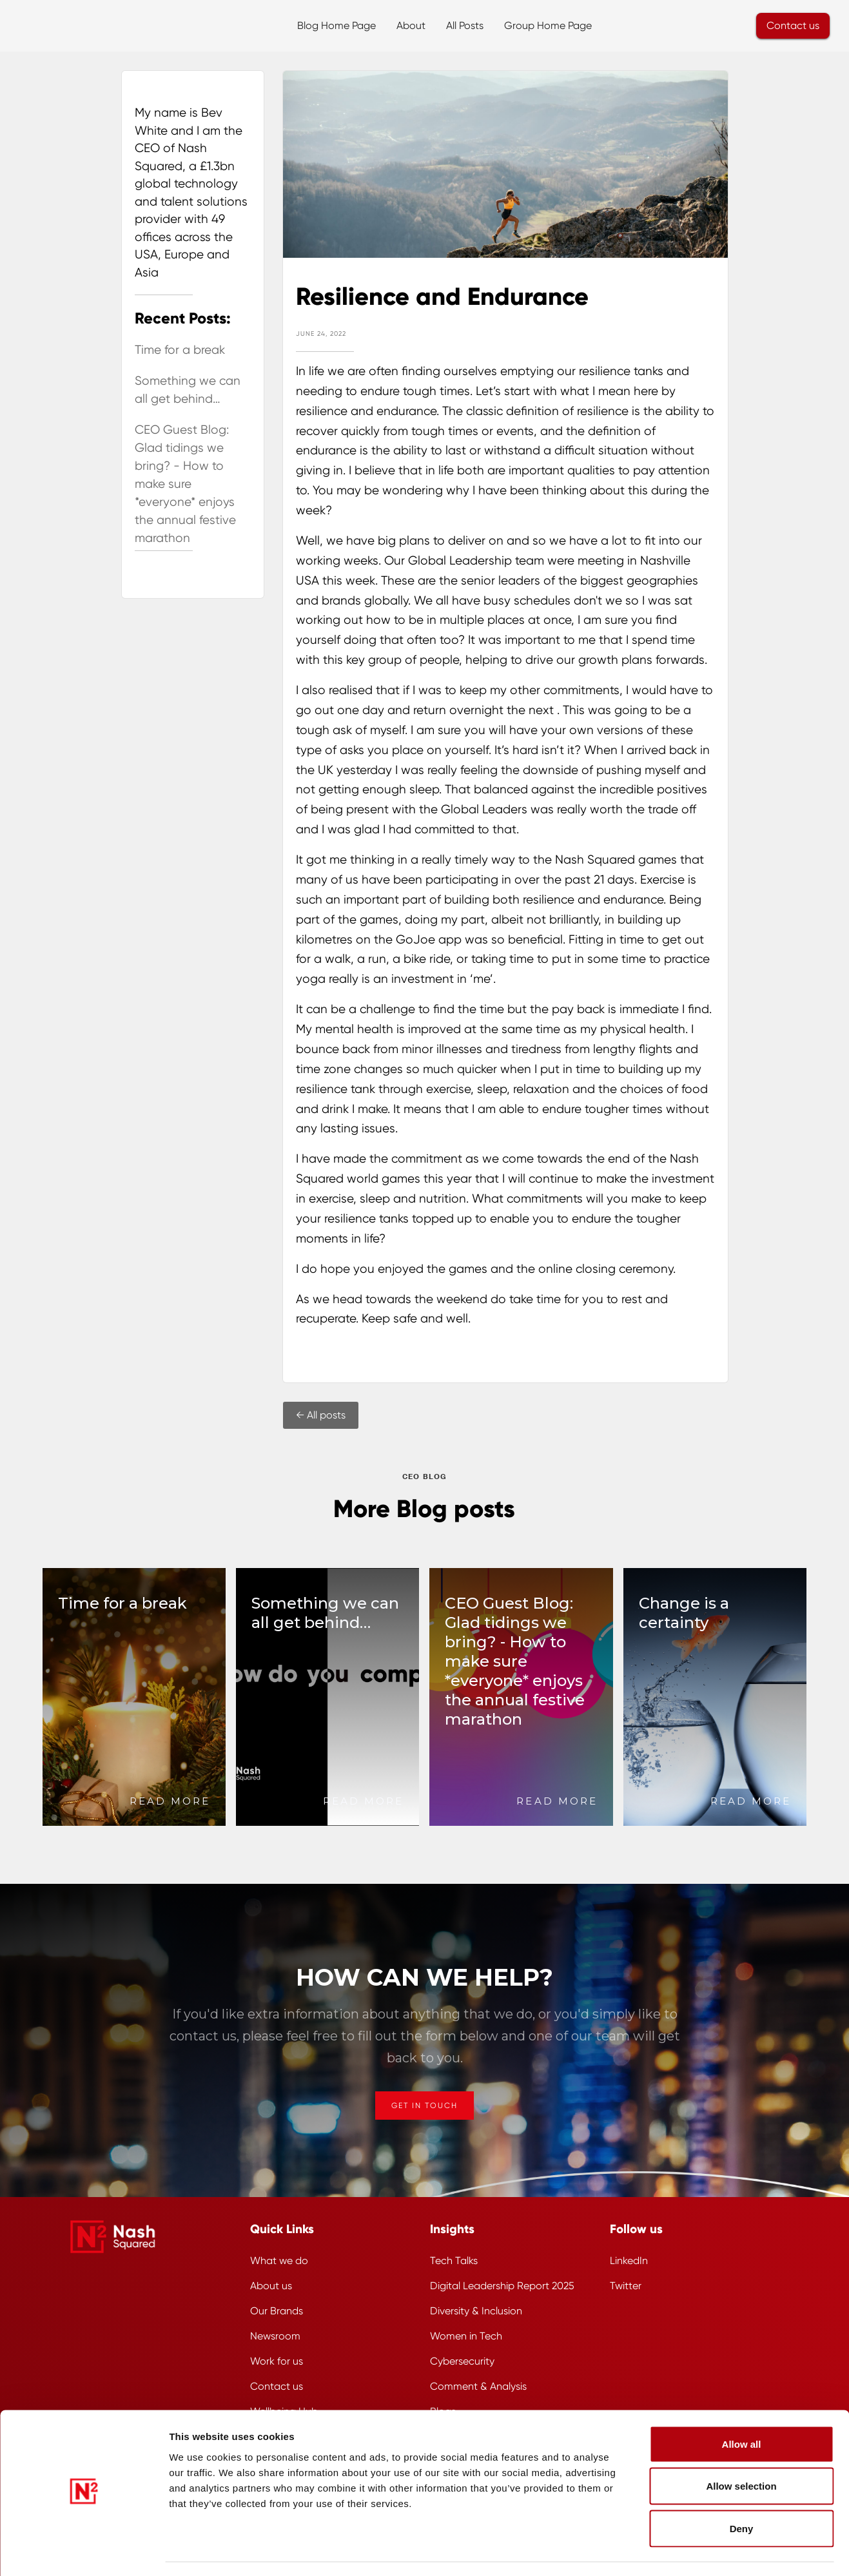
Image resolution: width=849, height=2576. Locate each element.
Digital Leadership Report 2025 (502, 2286)
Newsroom (275, 2336)
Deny (742, 2491)
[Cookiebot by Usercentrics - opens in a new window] (83, 2551)
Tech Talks (454, 2260)
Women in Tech (466, 2336)
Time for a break (180, 350)
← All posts (321, 1415)
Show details (699, 2550)
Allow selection (741, 2449)
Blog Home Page (336, 25)
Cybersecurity (462, 2361)
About (410, 25)
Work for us (276, 2361)
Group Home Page (548, 25)
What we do (279, 2260)
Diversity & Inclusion (476, 2311)
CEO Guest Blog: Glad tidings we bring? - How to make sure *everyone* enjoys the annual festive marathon (185, 484)
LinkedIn (629, 2260)
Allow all (741, 2406)
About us (271, 2286)
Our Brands (276, 2311)
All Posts (464, 25)
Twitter (625, 2286)
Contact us (792, 25)
